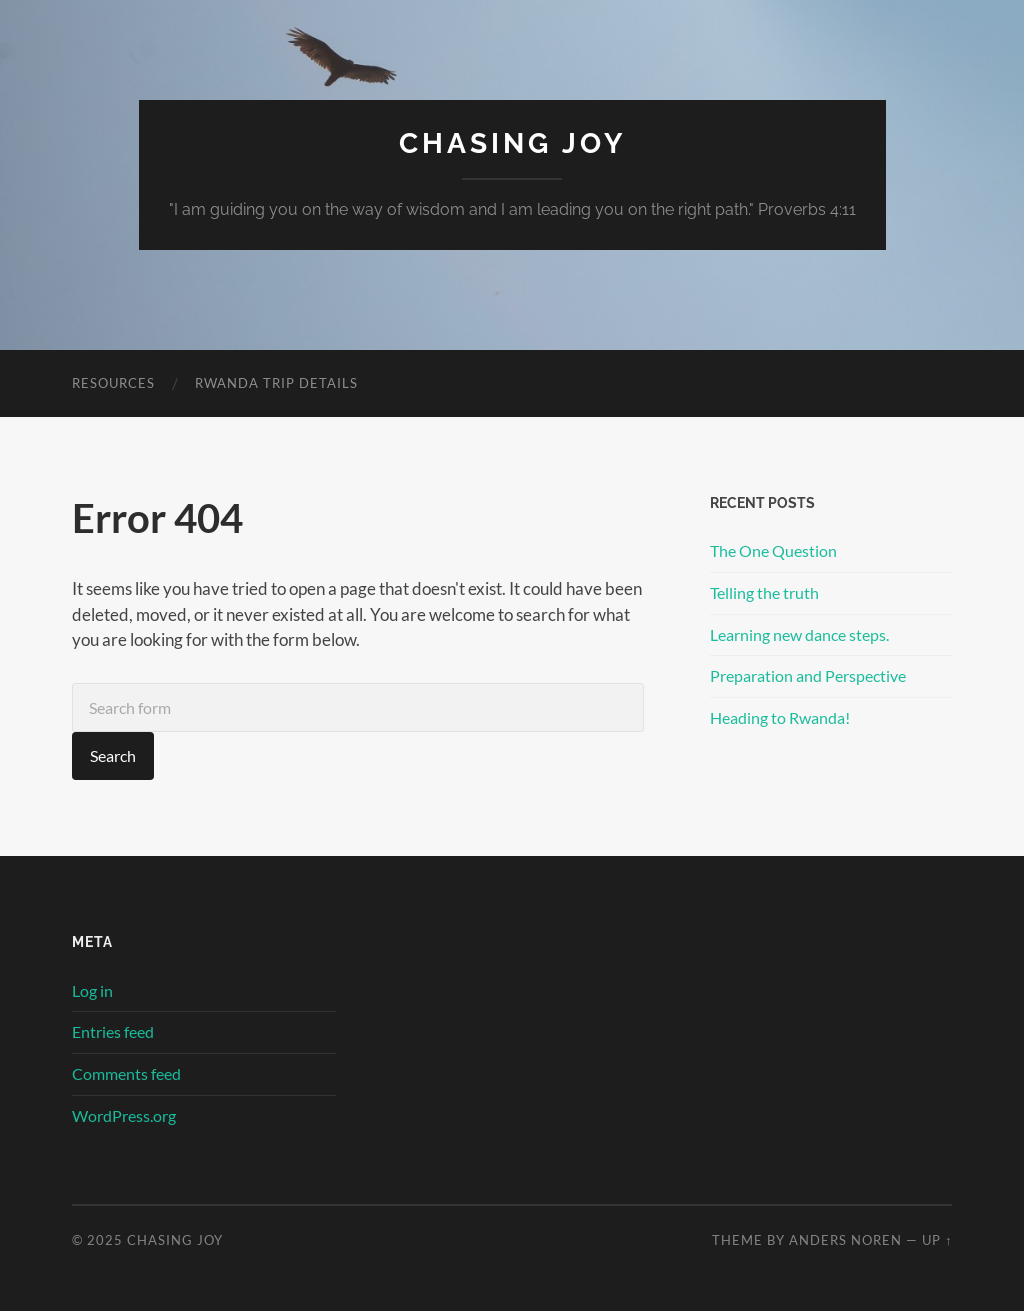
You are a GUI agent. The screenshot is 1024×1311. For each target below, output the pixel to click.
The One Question (773, 550)
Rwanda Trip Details (276, 383)
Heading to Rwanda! (780, 717)
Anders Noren (845, 1240)
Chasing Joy (512, 143)
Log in (92, 990)
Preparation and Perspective (808, 675)
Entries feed (113, 1031)
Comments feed (126, 1073)
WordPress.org (124, 1115)
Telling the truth (764, 592)
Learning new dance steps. (799, 634)
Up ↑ (937, 1240)
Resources (113, 383)
